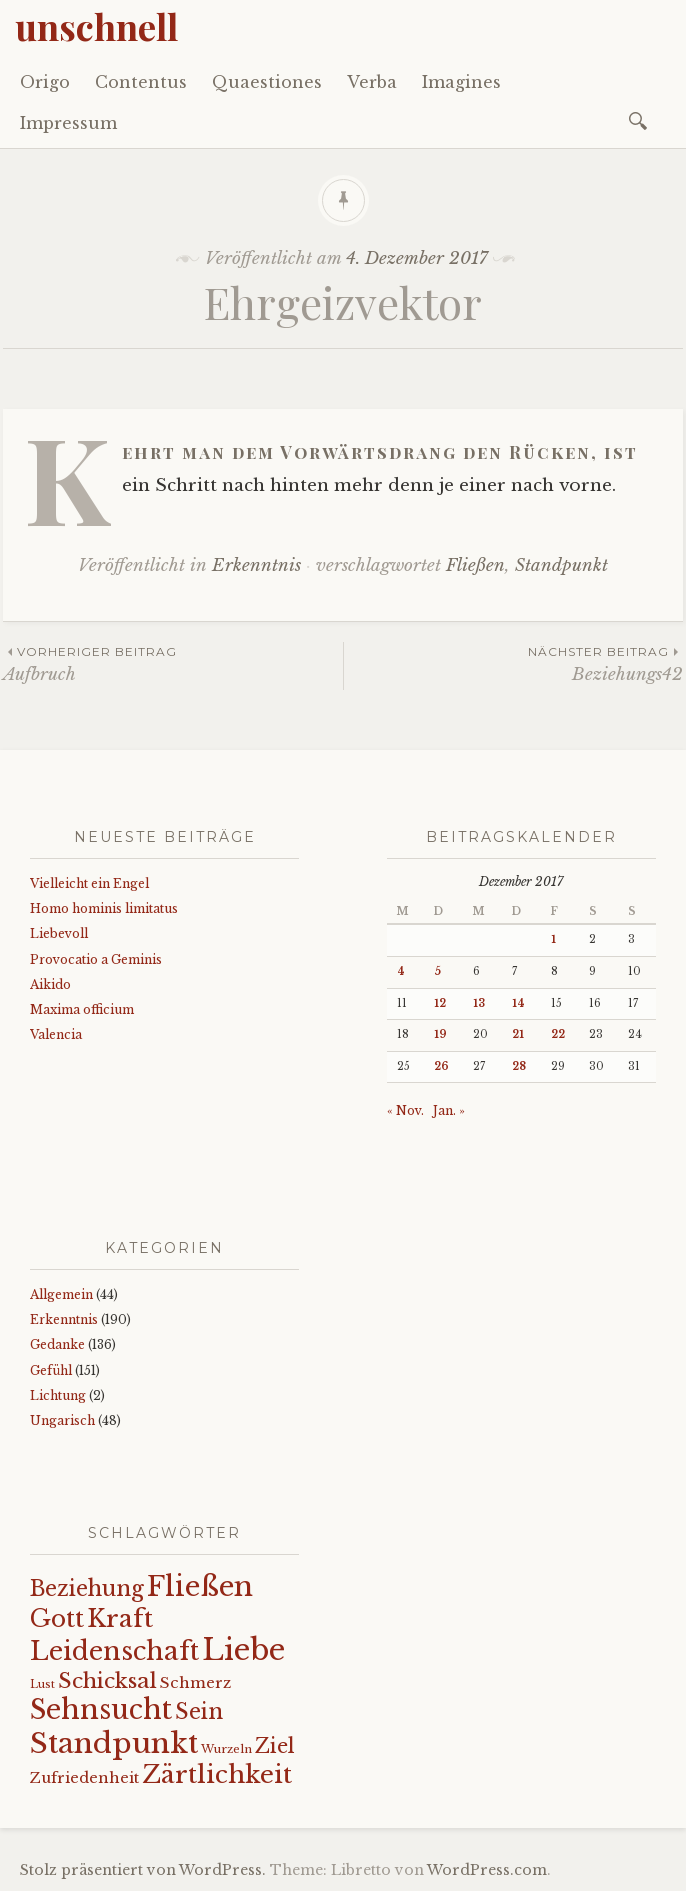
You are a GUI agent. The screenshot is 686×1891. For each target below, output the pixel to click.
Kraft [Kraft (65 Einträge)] (120, 1618)
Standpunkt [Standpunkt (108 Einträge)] (114, 1743)
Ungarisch (62, 1420)
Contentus (141, 82)
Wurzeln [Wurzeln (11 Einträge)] (226, 1749)
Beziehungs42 (513, 663)
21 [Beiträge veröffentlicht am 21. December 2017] (518, 1034)
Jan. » (449, 1110)
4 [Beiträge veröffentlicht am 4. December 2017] (401, 971)
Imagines (461, 82)
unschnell (96, 26)
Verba (372, 82)
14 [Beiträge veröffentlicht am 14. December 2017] (518, 1003)
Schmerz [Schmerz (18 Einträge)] (195, 1683)
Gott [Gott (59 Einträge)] (57, 1618)
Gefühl (51, 1370)
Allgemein (61, 1294)
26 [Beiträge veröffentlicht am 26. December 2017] (441, 1066)
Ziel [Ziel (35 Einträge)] (275, 1746)
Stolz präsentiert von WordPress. (143, 1870)
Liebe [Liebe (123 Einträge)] (243, 1650)
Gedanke (57, 1344)
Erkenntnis (256, 565)
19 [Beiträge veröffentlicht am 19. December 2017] (440, 1034)
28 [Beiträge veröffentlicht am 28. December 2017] (519, 1066)
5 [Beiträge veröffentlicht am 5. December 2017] (437, 971)
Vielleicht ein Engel (89, 883)
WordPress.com (487, 1870)
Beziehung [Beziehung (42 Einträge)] (87, 1588)
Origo (45, 82)
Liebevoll (59, 933)
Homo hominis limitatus (104, 908)
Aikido (50, 984)
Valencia (56, 1034)
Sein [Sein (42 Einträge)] (199, 1711)
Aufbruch (173, 663)
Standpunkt (561, 565)
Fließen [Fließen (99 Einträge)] (200, 1586)
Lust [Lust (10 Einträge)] (42, 1684)
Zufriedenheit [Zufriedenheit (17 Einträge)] (84, 1778)
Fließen (475, 565)
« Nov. (405, 1110)
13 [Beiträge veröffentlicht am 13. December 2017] (479, 1003)
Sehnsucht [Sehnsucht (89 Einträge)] (101, 1709)
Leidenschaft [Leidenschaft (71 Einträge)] (114, 1651)
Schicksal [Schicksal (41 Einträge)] (107, 1681)
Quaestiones (267, 82)
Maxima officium (82, 1009)
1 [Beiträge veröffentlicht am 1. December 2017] (553, 939)
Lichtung (58, 1395)
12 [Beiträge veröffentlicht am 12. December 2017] (440, 1003)
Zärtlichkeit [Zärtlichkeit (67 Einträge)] (217, 1774)
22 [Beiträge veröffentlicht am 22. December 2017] (558, 1034)
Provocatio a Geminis (96, 959)
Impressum (68, 123)
